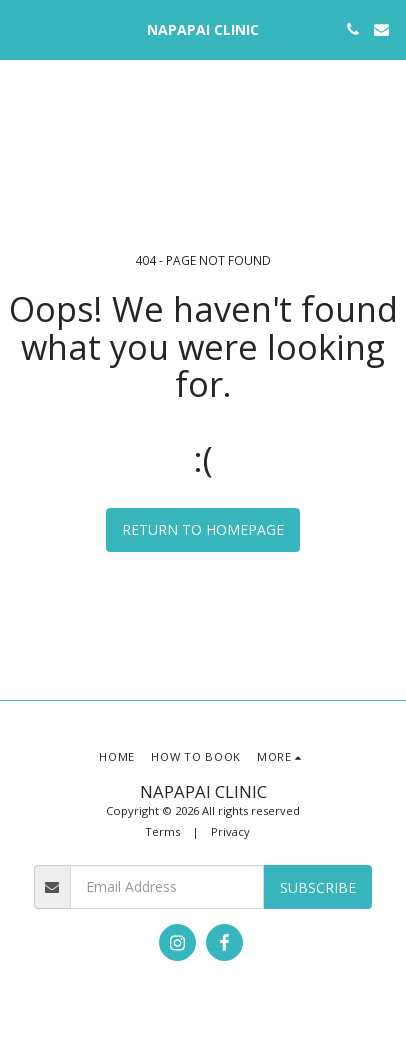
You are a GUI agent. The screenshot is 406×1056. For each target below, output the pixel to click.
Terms (162, 831)
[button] (22, 28)
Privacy (230, 831)
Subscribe (318, 887)
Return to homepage (203, 529)
